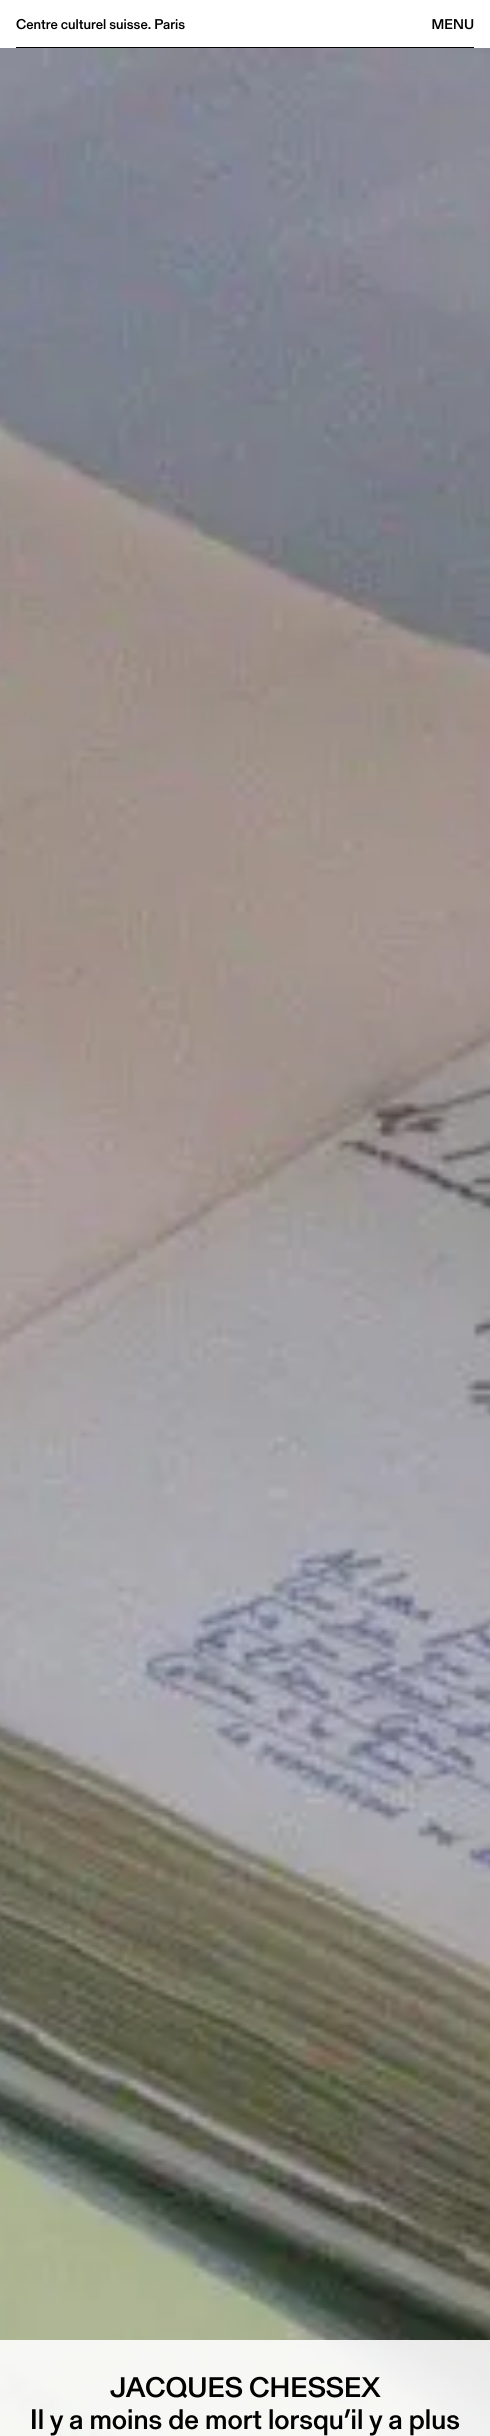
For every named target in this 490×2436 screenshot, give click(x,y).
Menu (453, 24)
